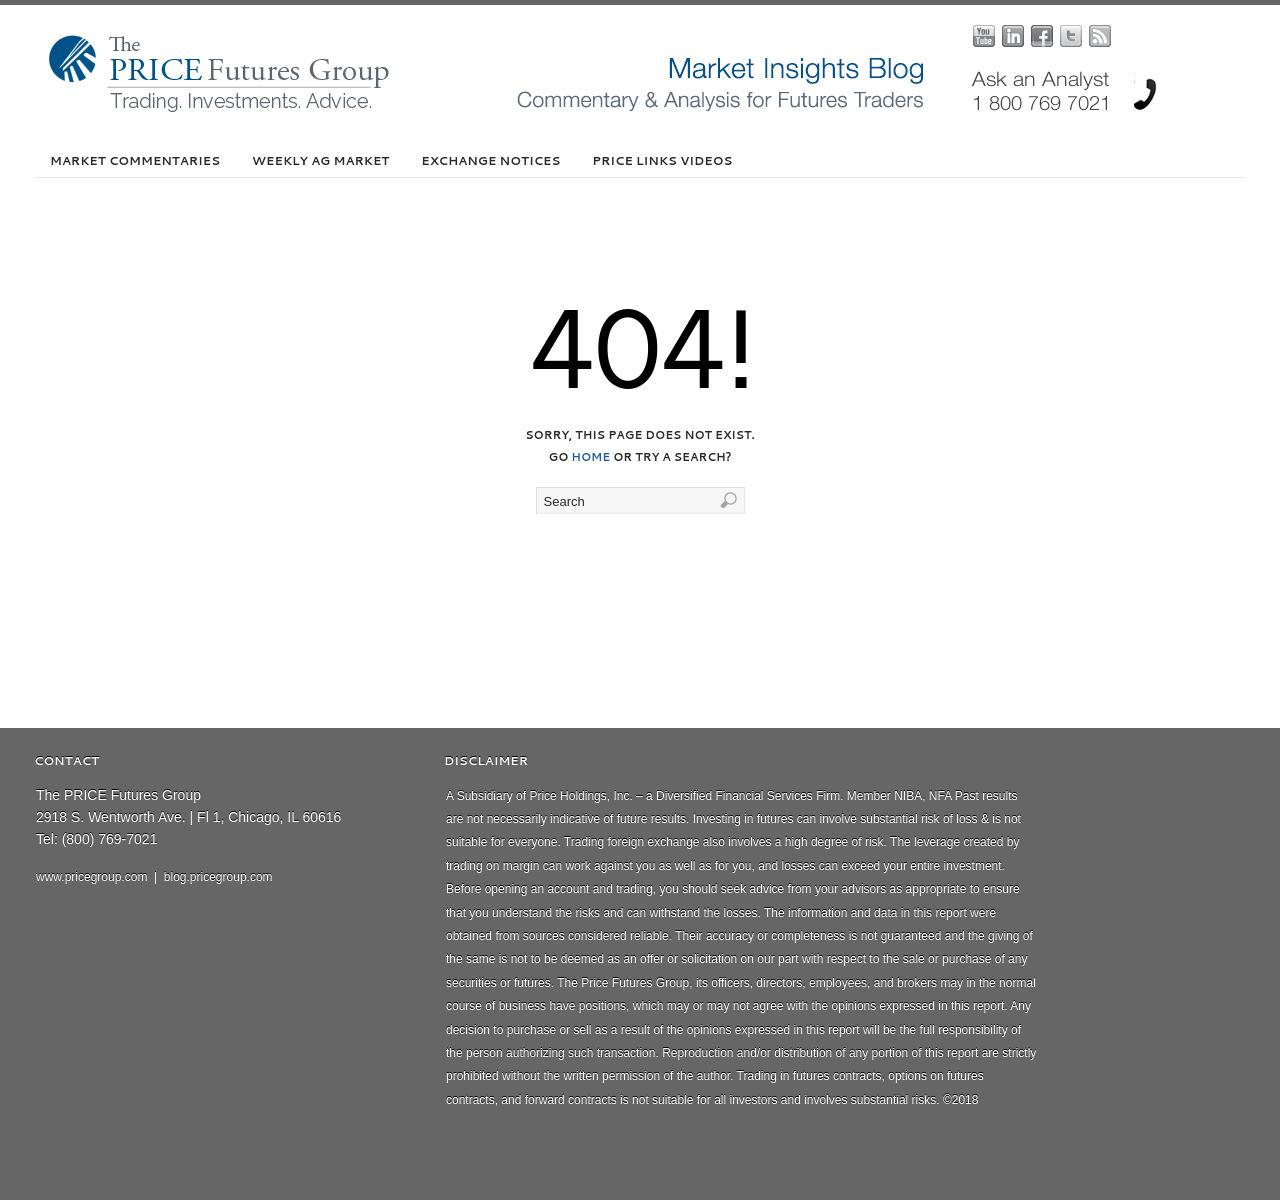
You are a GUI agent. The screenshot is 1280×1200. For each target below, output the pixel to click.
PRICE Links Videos (662, 160)
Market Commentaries (135, 160)
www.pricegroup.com (91, 877)
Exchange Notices (490, 160)
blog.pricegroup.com (218, 877)
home (590, 457)
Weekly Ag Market (320, 160)
